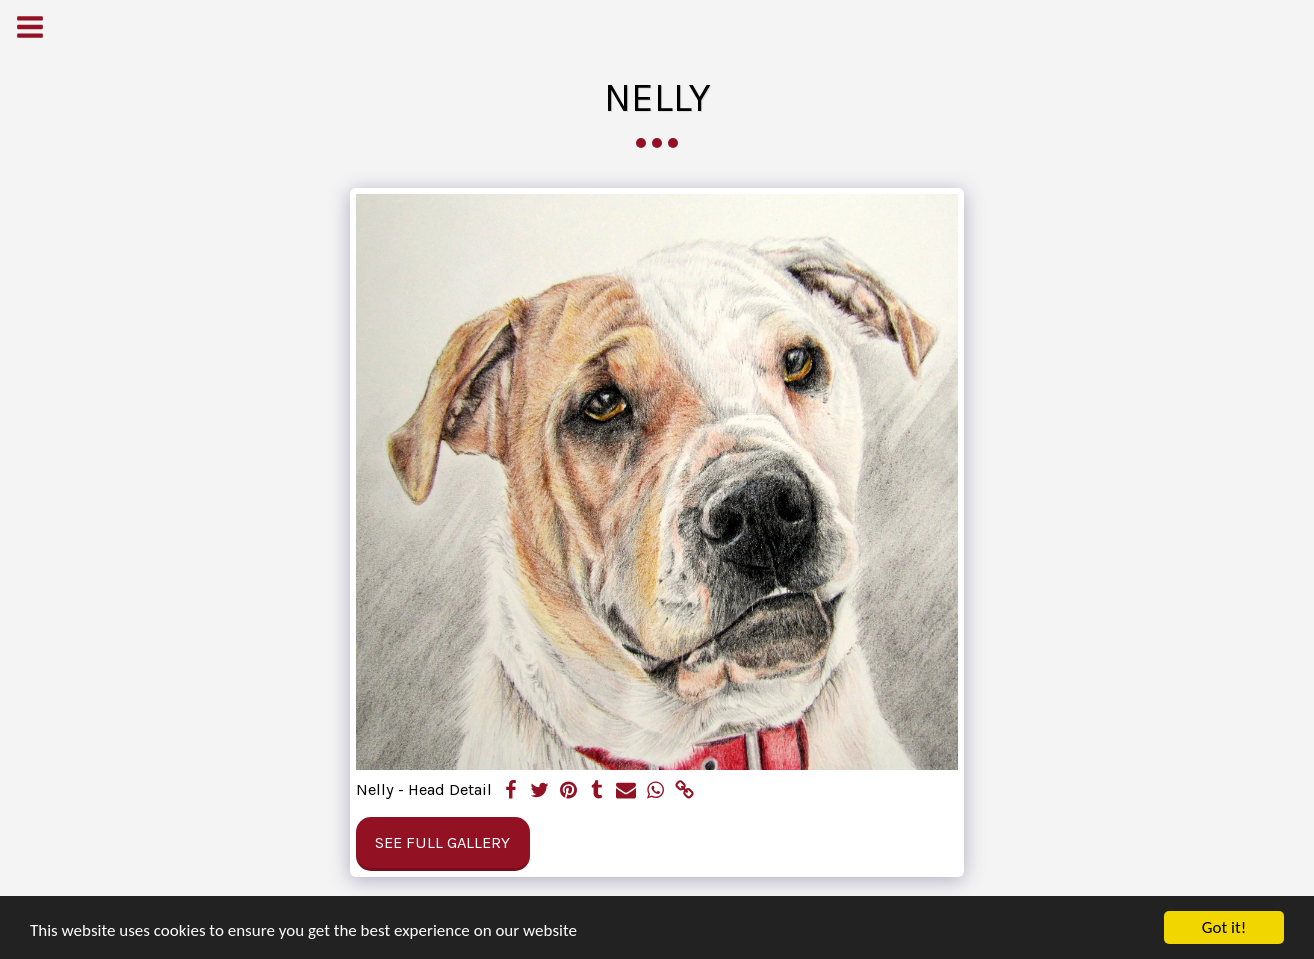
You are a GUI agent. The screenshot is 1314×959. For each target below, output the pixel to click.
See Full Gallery (442, 842)
